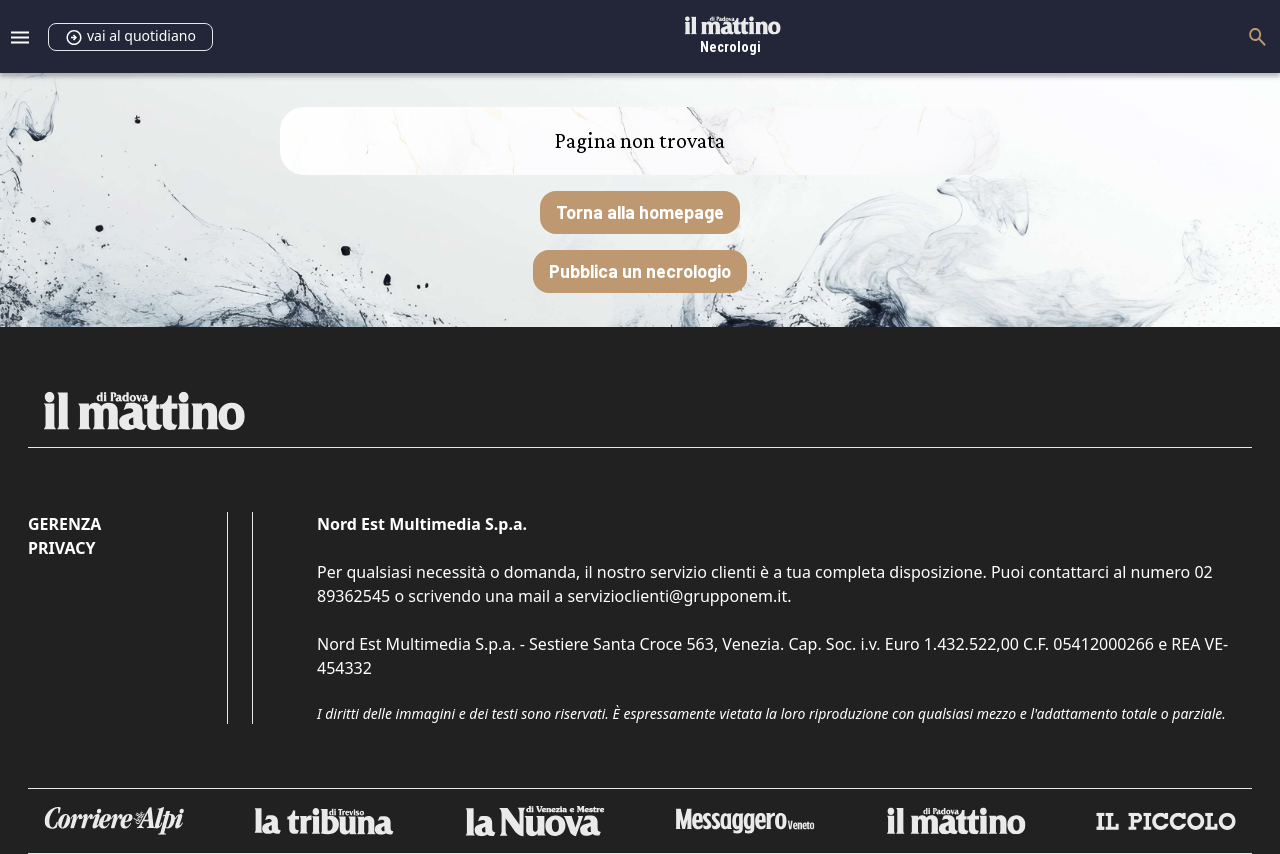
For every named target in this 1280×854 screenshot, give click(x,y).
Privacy (61, 548)
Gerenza (64, 524)
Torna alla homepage (640, 212)
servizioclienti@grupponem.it (677, 596)
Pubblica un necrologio (640, 271)
